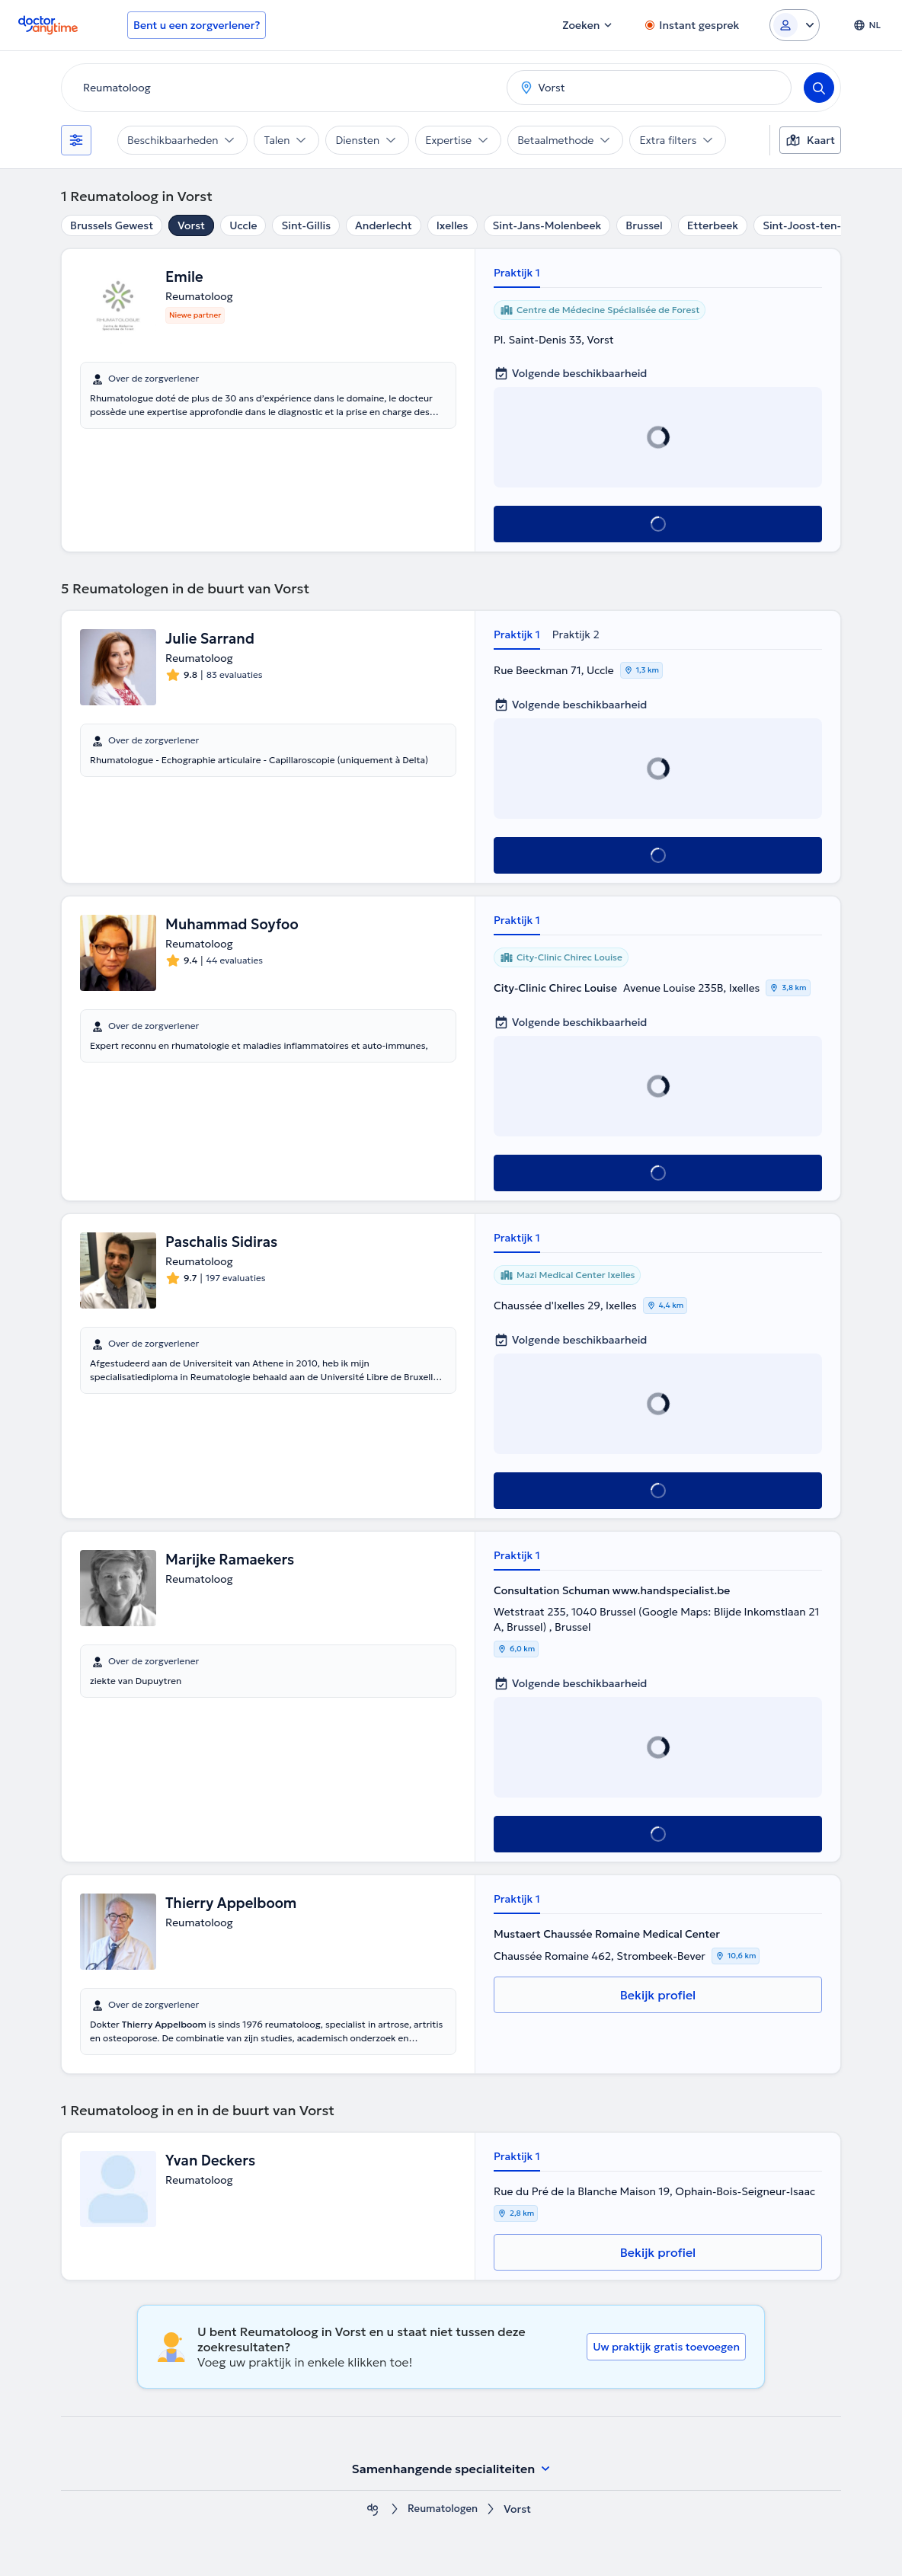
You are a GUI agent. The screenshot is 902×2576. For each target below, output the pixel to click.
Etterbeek (712, 225)
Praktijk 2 (576, 634)
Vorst (191, 225)
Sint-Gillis (306, 225)
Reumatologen (442, 2509)
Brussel (643, 225)
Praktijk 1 (517, 273)
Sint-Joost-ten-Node (815, 225)
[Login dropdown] (794, 25)
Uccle (243, 225)
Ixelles (453, 225)
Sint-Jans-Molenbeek (547, 225)
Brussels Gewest (111, 225)
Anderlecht (383, 225)
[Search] (819, 87)
